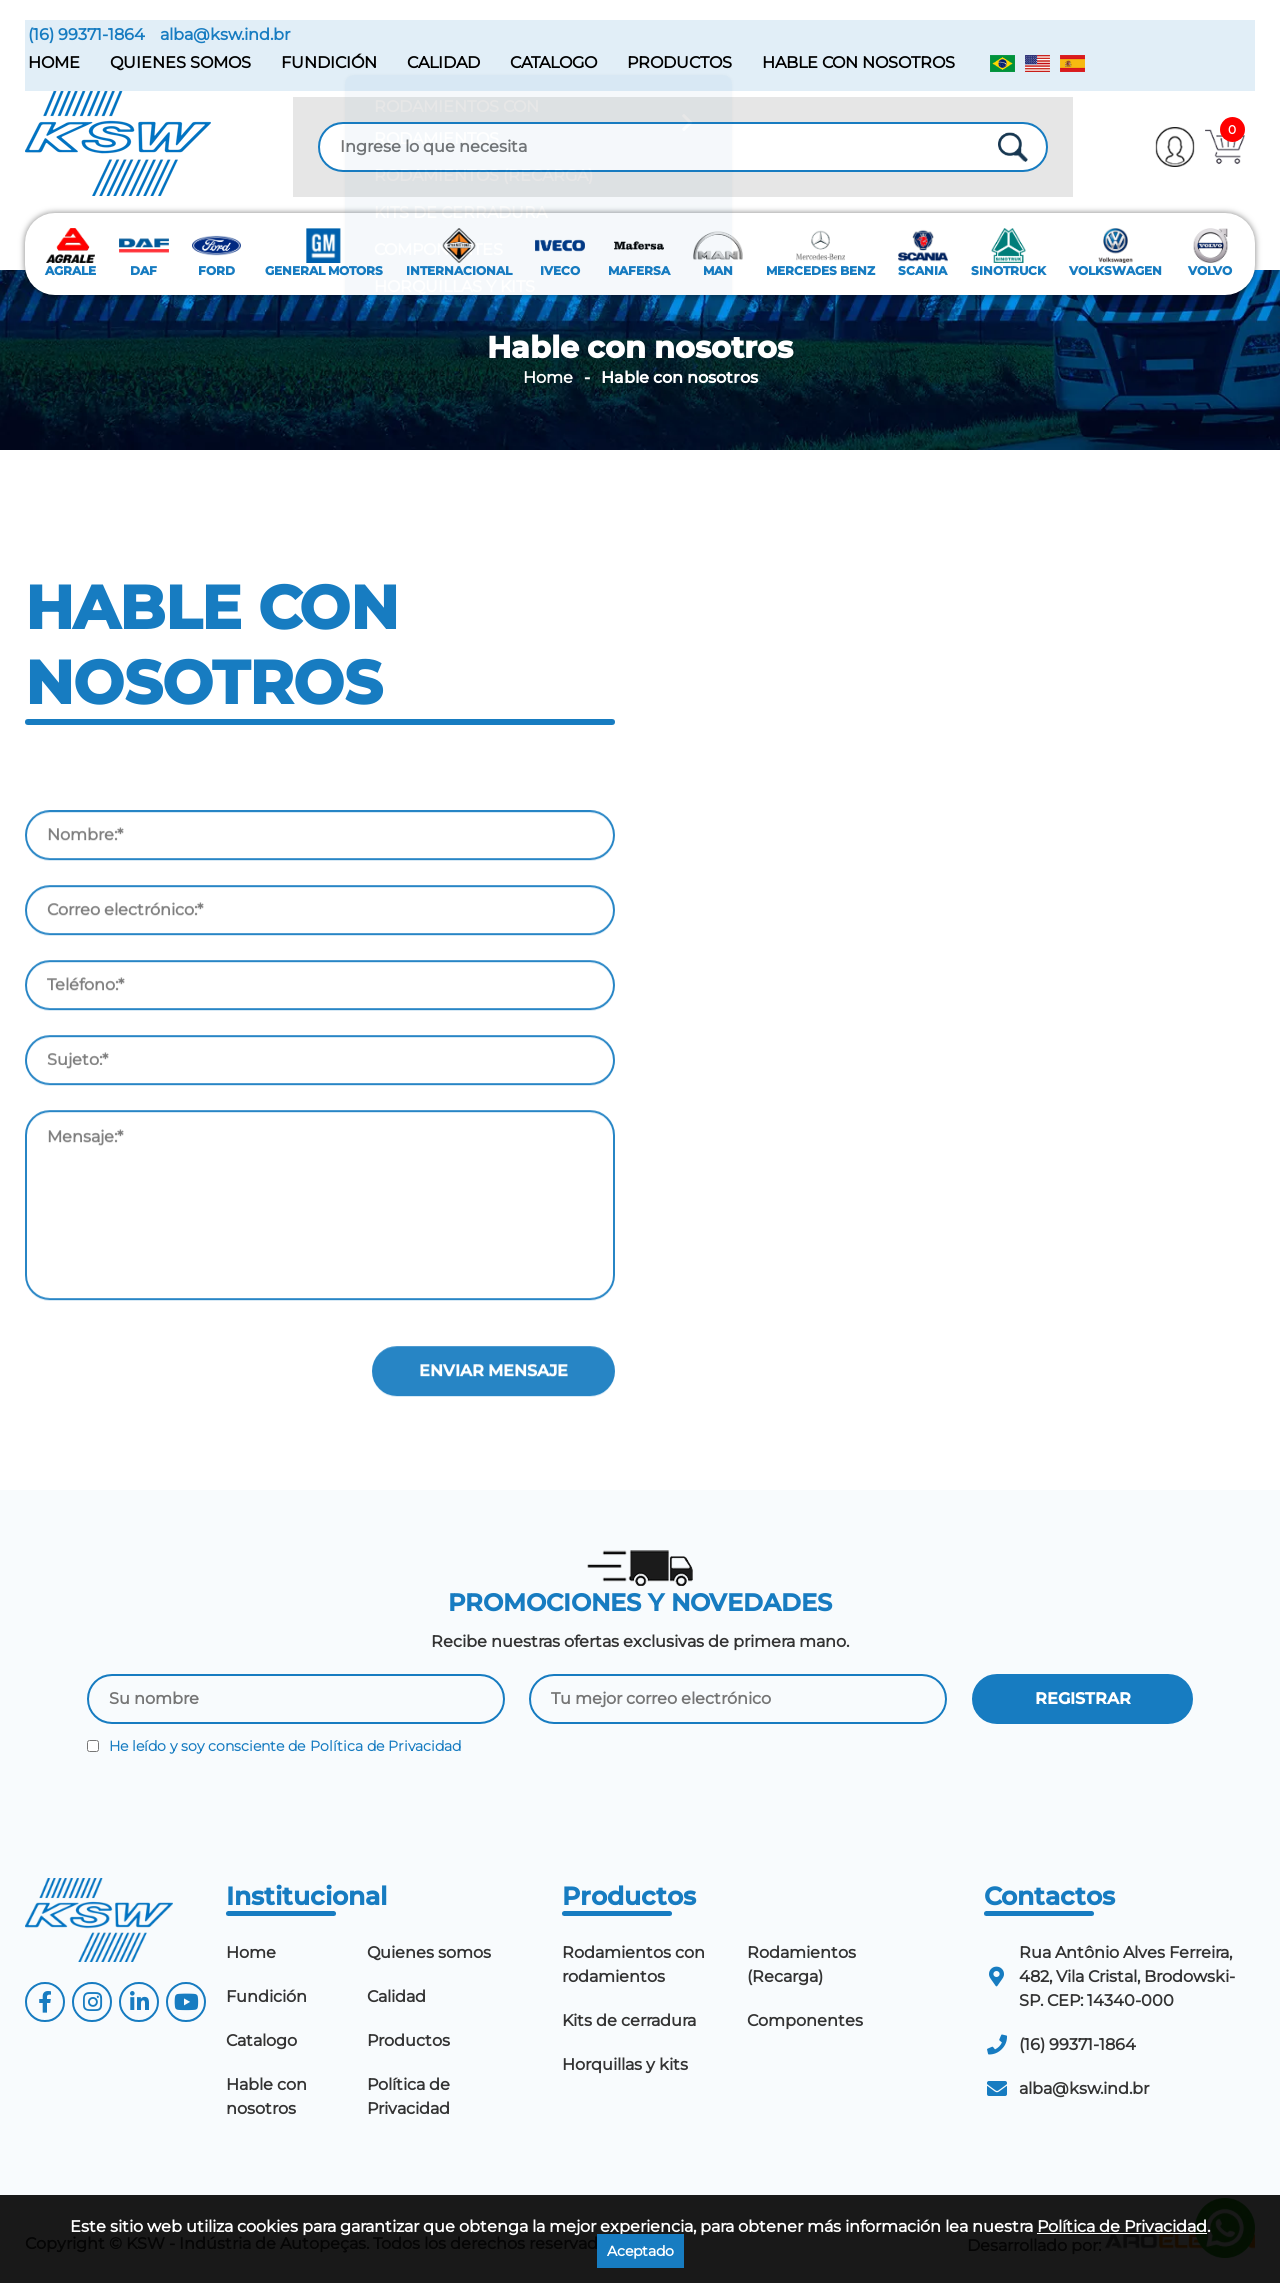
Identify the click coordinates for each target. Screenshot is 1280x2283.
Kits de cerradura (629, 2015)
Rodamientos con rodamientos (633, 1959)
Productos (676, 59)
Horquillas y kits (625, 2059)
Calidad (440, 59)
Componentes (805, 2015)
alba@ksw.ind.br (222, 31)
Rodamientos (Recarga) (801, 1959)
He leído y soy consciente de (274, 1741)
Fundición (326, 59)
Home (51, 59)
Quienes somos (177, 59)
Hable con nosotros (855, 59)
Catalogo (550, 59)
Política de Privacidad (385, 1741)
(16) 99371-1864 (83, 31)
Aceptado (640, 2251)
